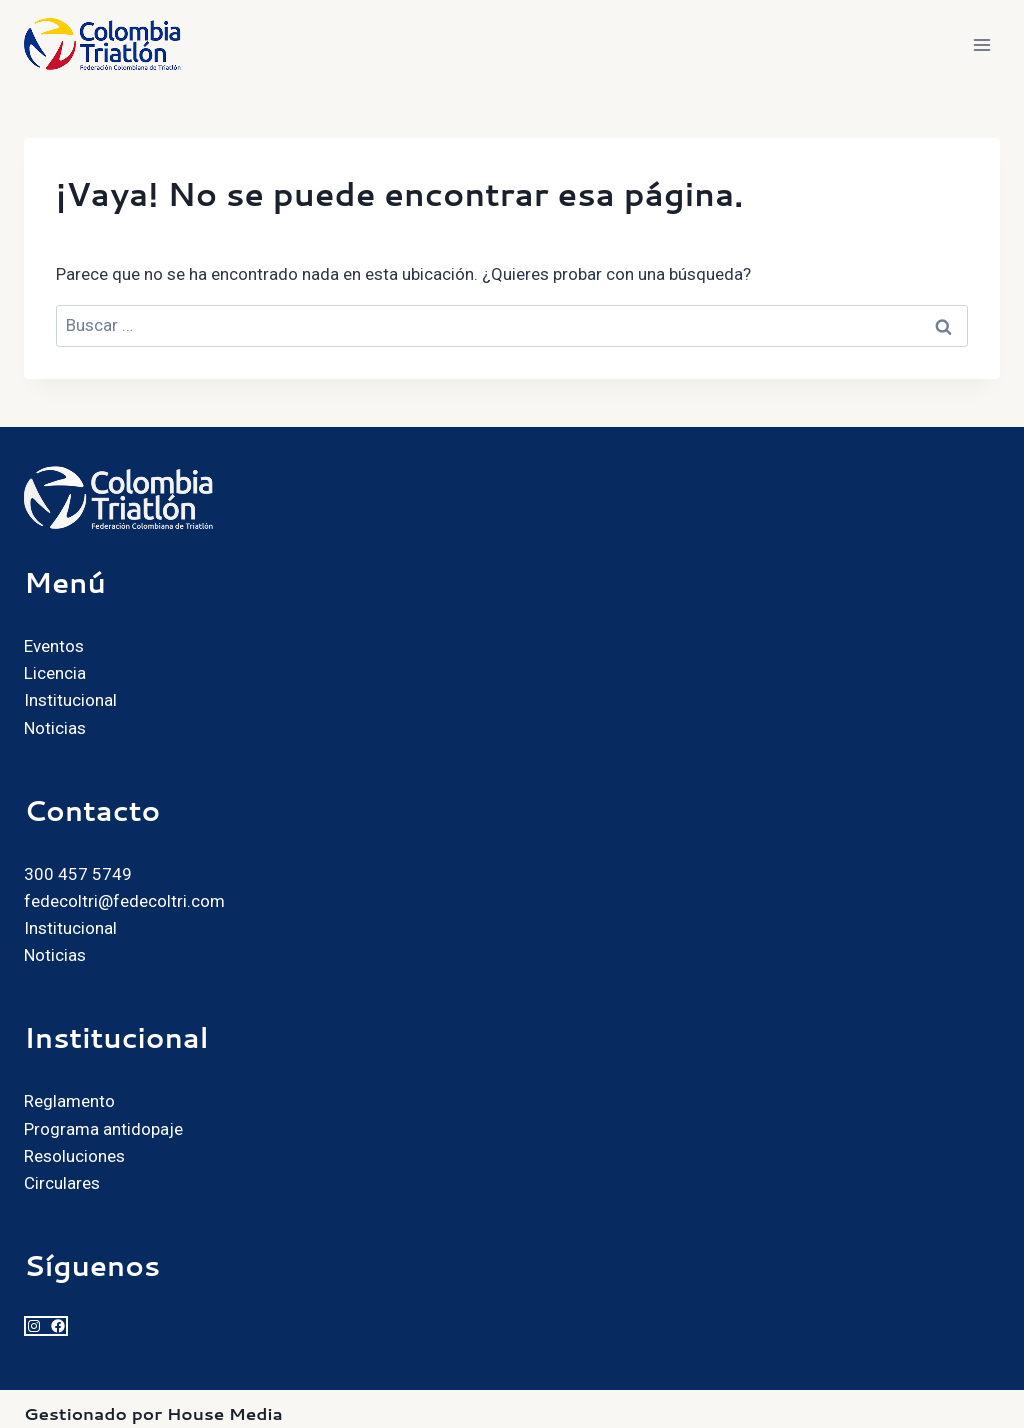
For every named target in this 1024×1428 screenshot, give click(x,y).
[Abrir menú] (981, 44)
